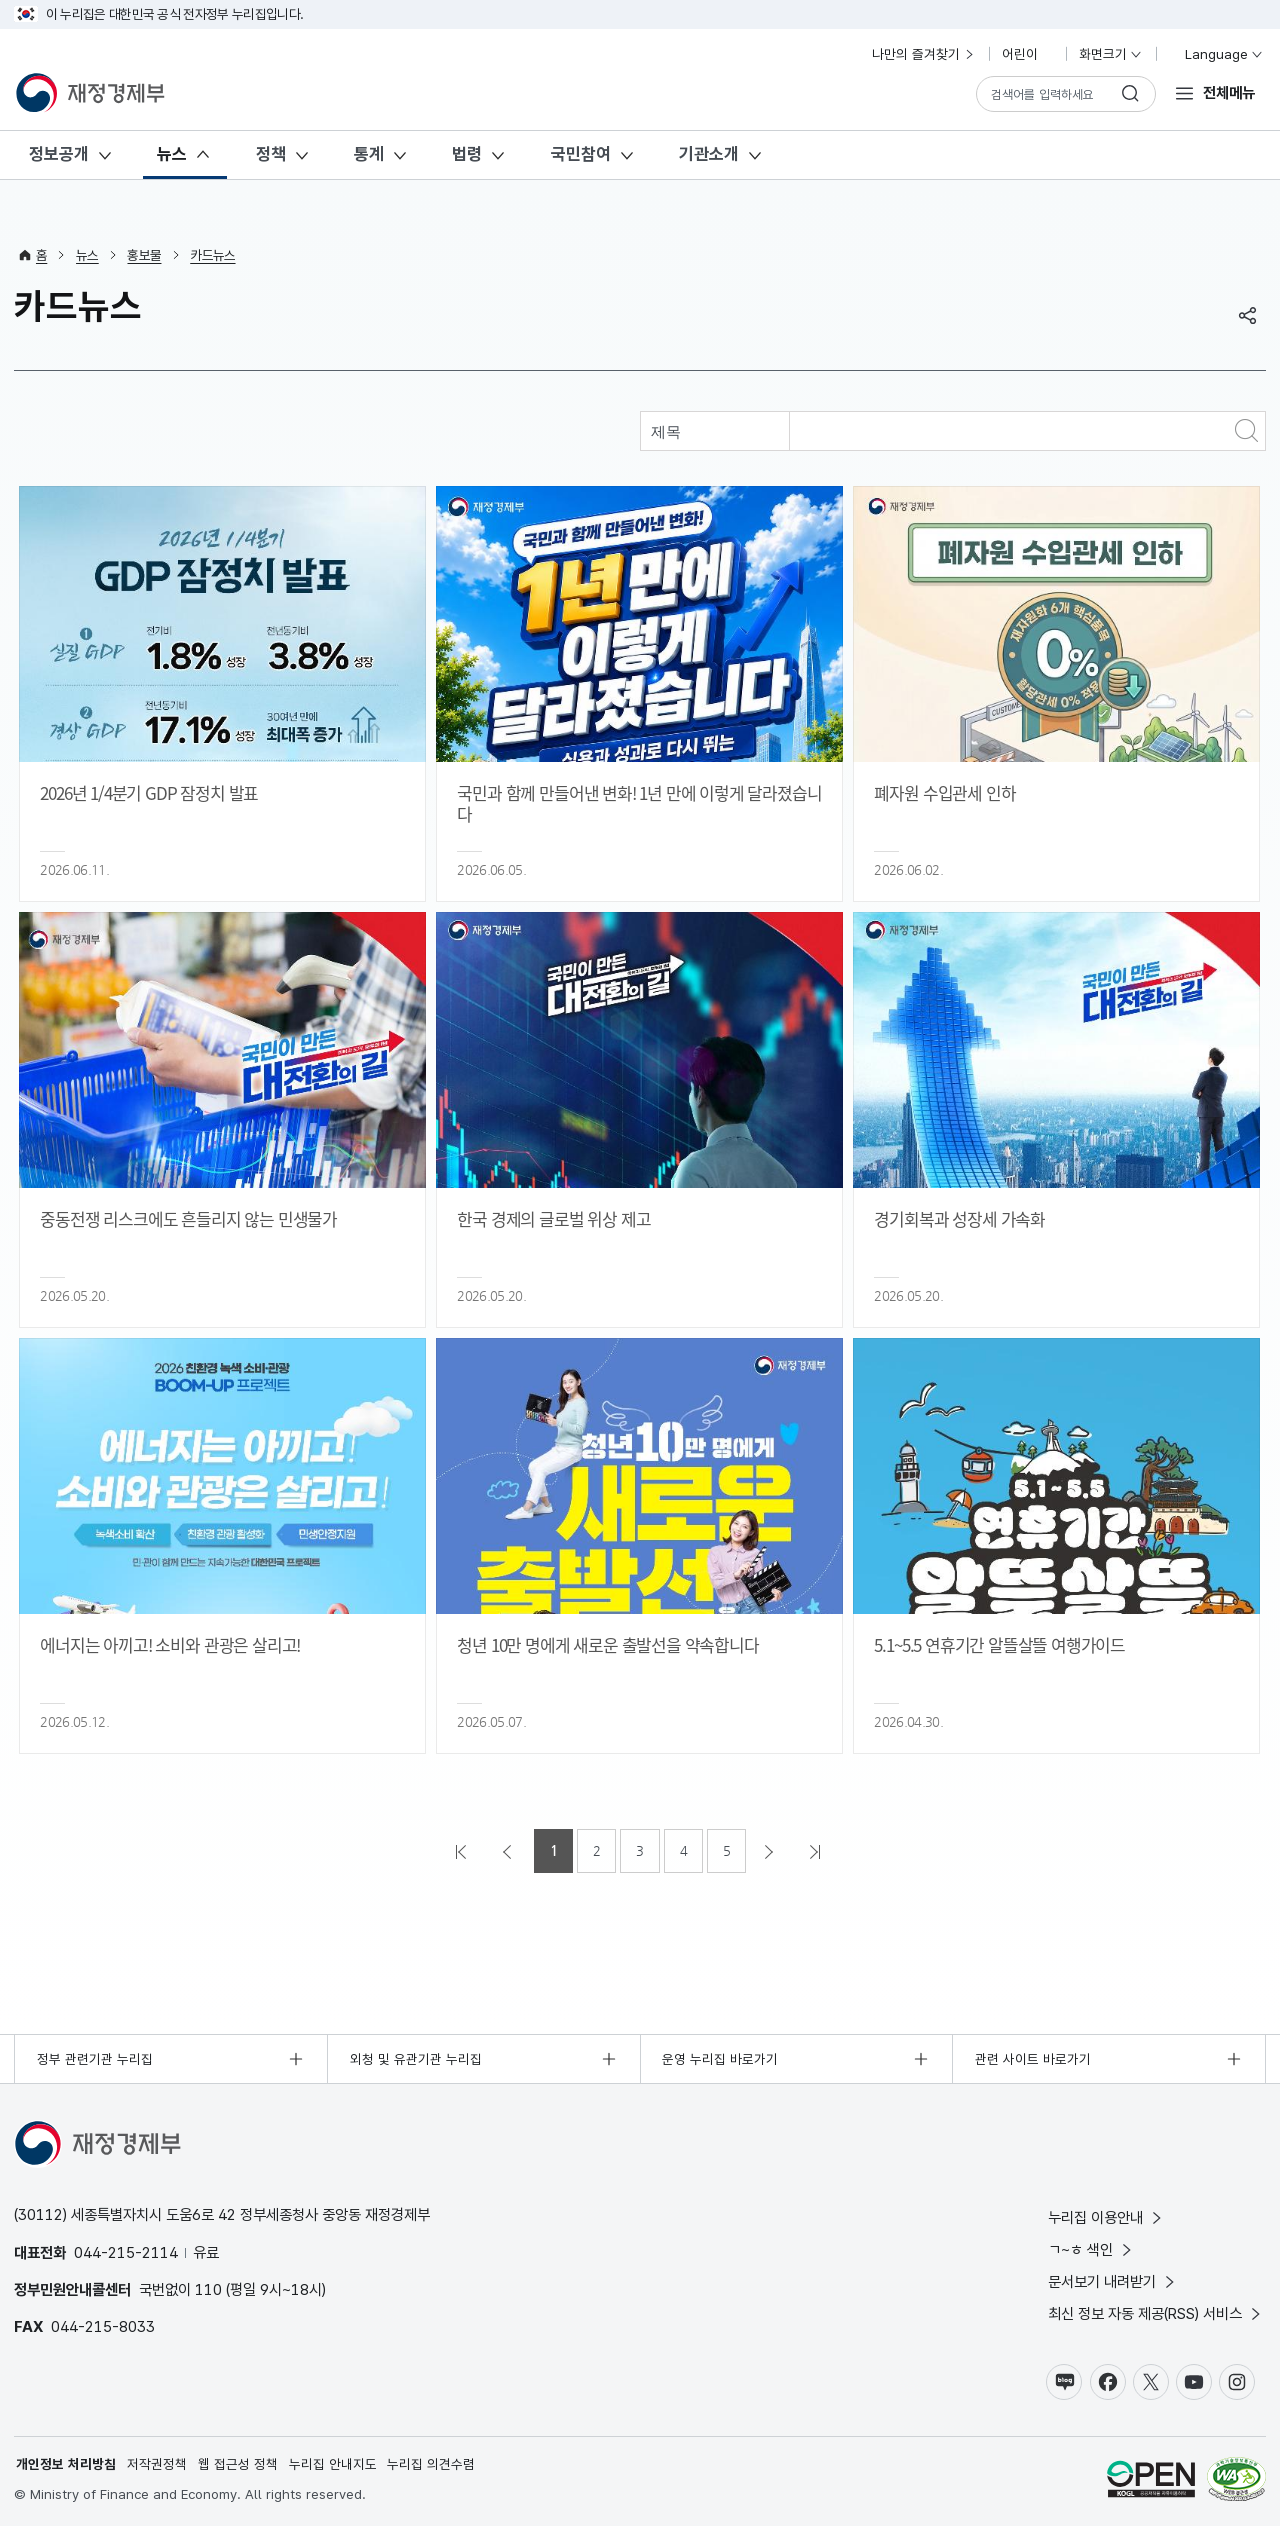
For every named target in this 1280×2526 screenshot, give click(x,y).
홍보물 (144, 255)
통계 (369, 154)
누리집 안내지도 (333, 2464)
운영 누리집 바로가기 (720, 2059)
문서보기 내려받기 (1113, 2281)
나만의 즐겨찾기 (924, 54)
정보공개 (59, 154)
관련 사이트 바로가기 (1033, 2059)
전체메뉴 (1229, 92)
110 (208, 2289)
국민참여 (581, 154)
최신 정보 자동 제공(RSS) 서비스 (1156, 2313)
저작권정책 (157, 2464)
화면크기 (1111, 54)
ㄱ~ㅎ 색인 (1091, 2249)
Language (1215, 54)
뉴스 (172, 154)
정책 (271, 154)
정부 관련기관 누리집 (95, 2059)
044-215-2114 (126, 2252)
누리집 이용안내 (1106, 2217)
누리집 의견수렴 (431, 2464)
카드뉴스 (212, 255)
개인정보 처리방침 (66, 2464)
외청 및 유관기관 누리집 (416, 2059)
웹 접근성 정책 (238, 2464)
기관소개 (709, 154)
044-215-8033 (103, 2326)
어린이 (1028, 54)
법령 (467, 154)
